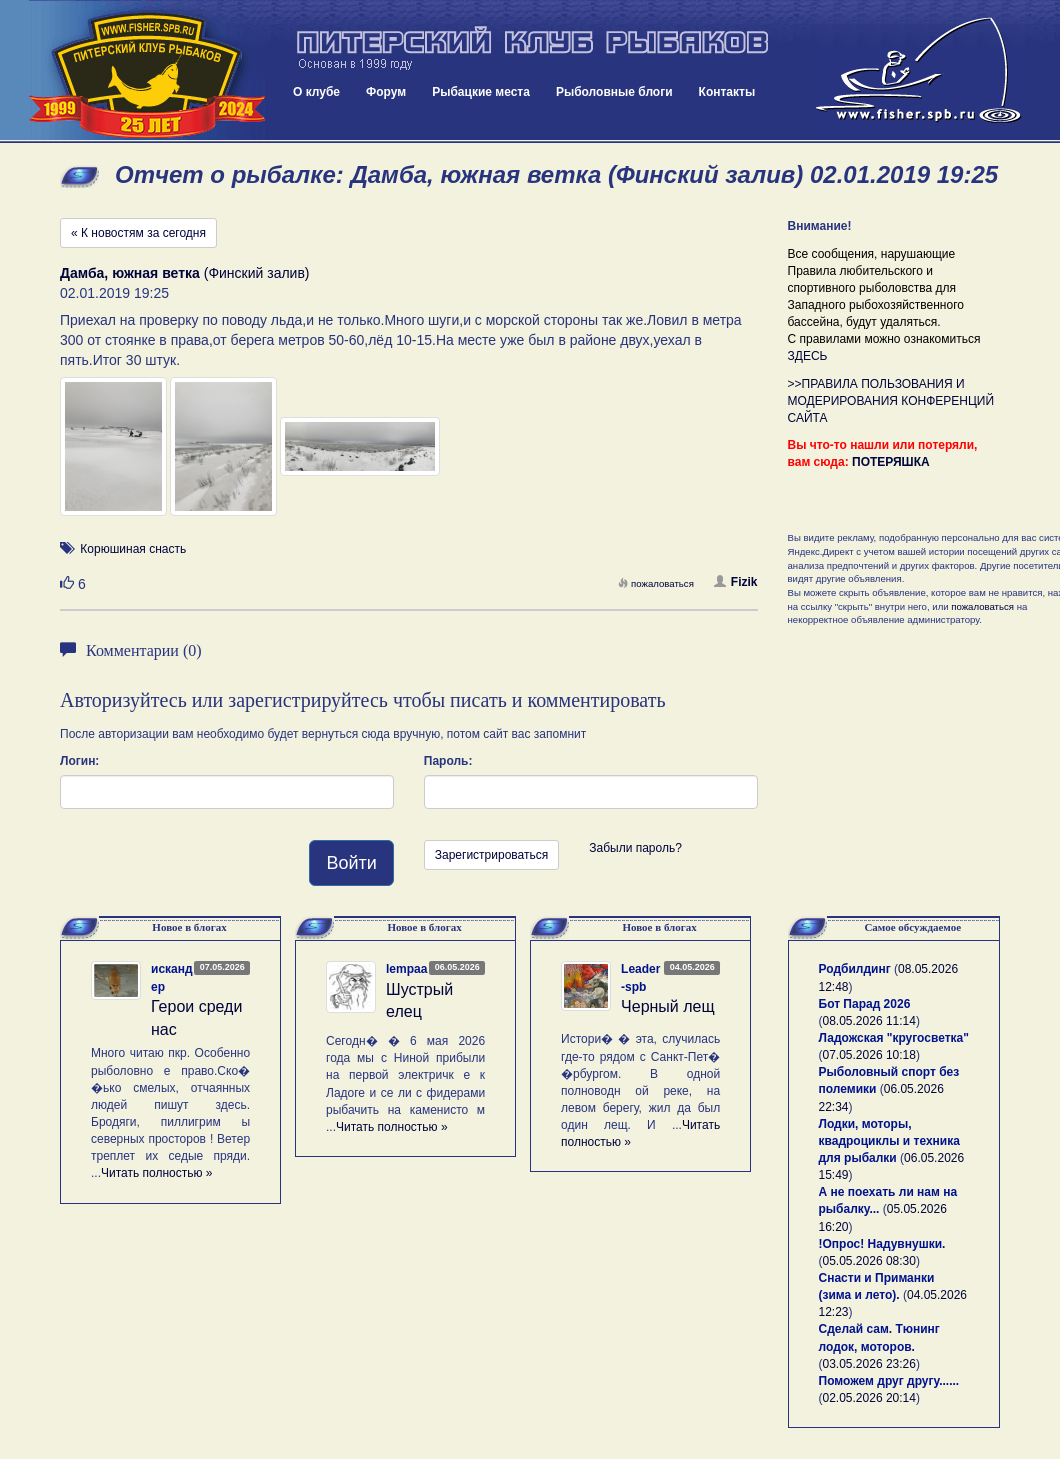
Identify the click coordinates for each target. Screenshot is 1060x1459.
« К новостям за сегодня (138, 233)
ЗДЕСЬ (808, 356)
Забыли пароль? (635, 848)
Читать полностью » (157, 1173)
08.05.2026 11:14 (869, 1021)
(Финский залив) (185, 273)
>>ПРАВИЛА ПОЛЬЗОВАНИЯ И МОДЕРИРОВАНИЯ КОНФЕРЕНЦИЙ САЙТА (891, 401)
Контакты (727, 92)
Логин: (79, 761)
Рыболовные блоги (614, 92)
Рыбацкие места (481, 92)
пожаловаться (656, 583)
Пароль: (448, 761)
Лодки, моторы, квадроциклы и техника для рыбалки (889, 1141)
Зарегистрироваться (491, 855)
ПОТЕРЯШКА (891, 462)
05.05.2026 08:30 (869, 1261)
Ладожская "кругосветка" (894, 1038)
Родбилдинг (855, 969)
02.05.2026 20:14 (869, 1398)
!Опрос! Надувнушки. (882, 1244)
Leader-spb (640, 977)
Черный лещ (668, 1006)
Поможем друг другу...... (889, 1381)
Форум (386, 92)
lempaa (406, 969)
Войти (351, 863)
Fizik (736, 582)
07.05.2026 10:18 (869, 1055)
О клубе (316, 92)
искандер (172, 977)
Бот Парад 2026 (865, 1004)
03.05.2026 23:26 (869, 1364)
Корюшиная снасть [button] (133, 549)
